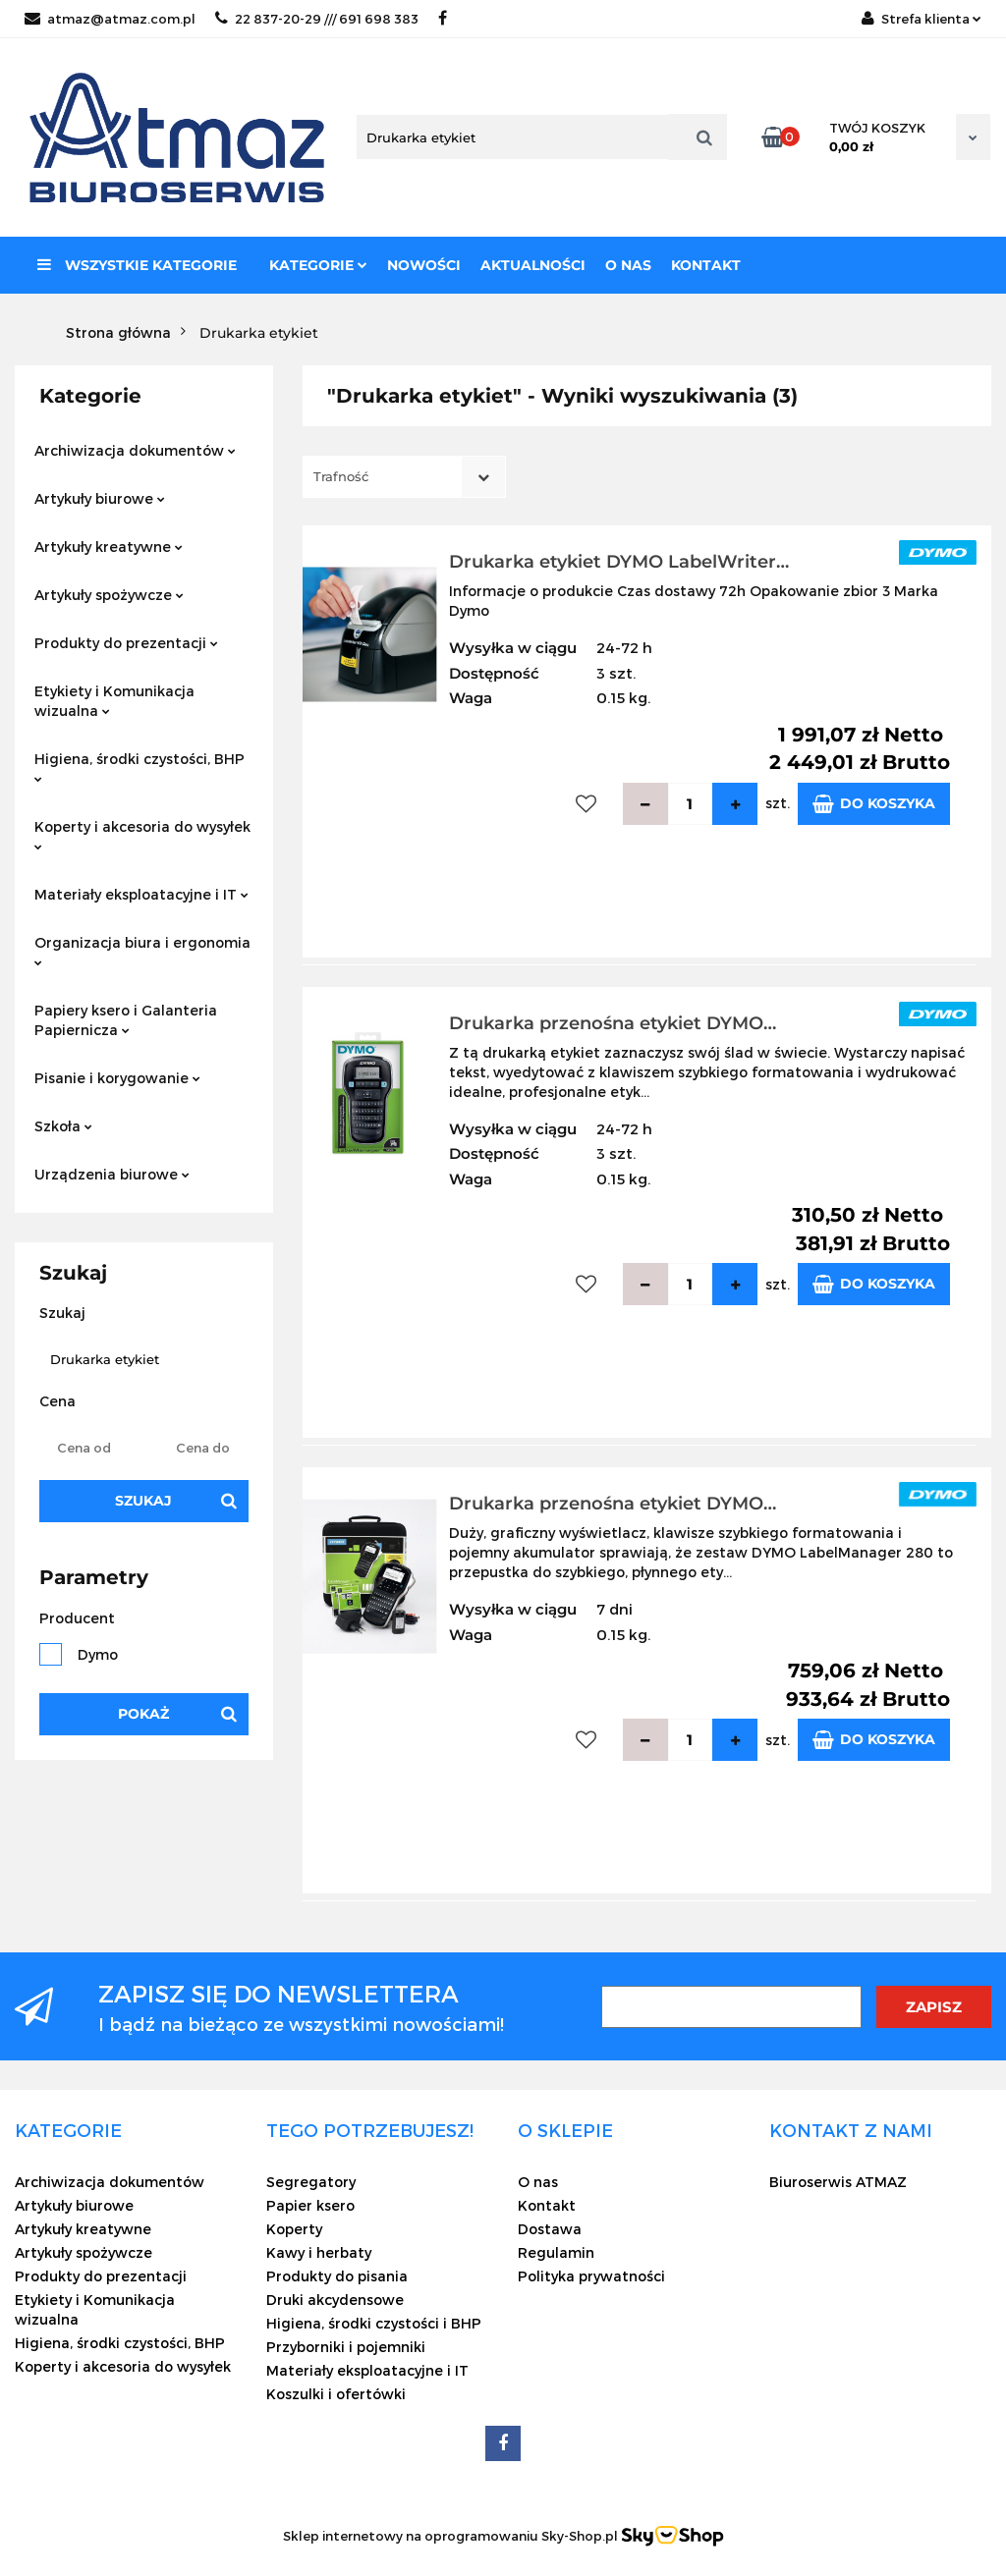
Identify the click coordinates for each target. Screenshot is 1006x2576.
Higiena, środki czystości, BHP (139, 766)
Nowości (424, 265)
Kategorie (318, 265)
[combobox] (404, 477)
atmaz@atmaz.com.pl (110, 19)
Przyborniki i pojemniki (345, 2346)
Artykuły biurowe (99, 498)
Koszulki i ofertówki (336, 2393)
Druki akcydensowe (335, 2299)
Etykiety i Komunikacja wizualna (114, 701)
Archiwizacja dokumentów (135, 450)
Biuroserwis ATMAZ (838, 2181)
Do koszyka (873, 804)
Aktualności (533, 265)
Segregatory (311, 2181)
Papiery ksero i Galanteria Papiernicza (125, 1020)
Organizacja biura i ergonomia (142, 950)
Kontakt (706, 265)
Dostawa (550, 2228)
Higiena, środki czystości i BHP (373, 2323)
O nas (628, 265)
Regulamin (556, 2252)
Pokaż (143, 1714)
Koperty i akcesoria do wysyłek (142, 834)
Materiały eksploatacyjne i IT (141, 894)
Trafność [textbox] (340, 476)
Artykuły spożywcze (109, 594)
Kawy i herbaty (318, 2252)
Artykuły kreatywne (108, 546)
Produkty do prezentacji (126, 642)
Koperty (294, 2228)
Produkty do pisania (337, 2276)
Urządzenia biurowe (112, 1174)
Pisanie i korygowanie (117, 1077)
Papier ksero (310, 2205)
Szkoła (63, 1126)
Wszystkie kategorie (137, 265)
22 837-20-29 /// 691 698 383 (317, 19)
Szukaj (143, 1500)
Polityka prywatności (591, 2276)
